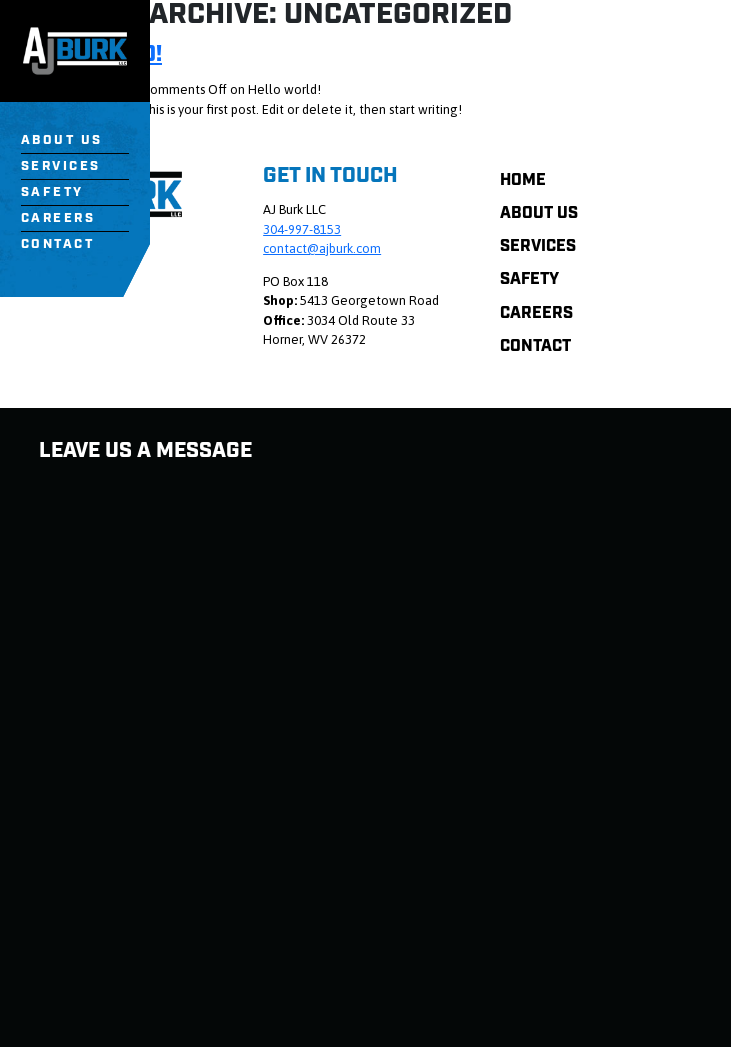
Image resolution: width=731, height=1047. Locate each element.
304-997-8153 (302, 229)
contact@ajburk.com (322, 248)
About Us (62, 140)
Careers (58, 218)
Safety (52, 192)
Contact (57, 244)
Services (61, 166)
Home (523, 180)
